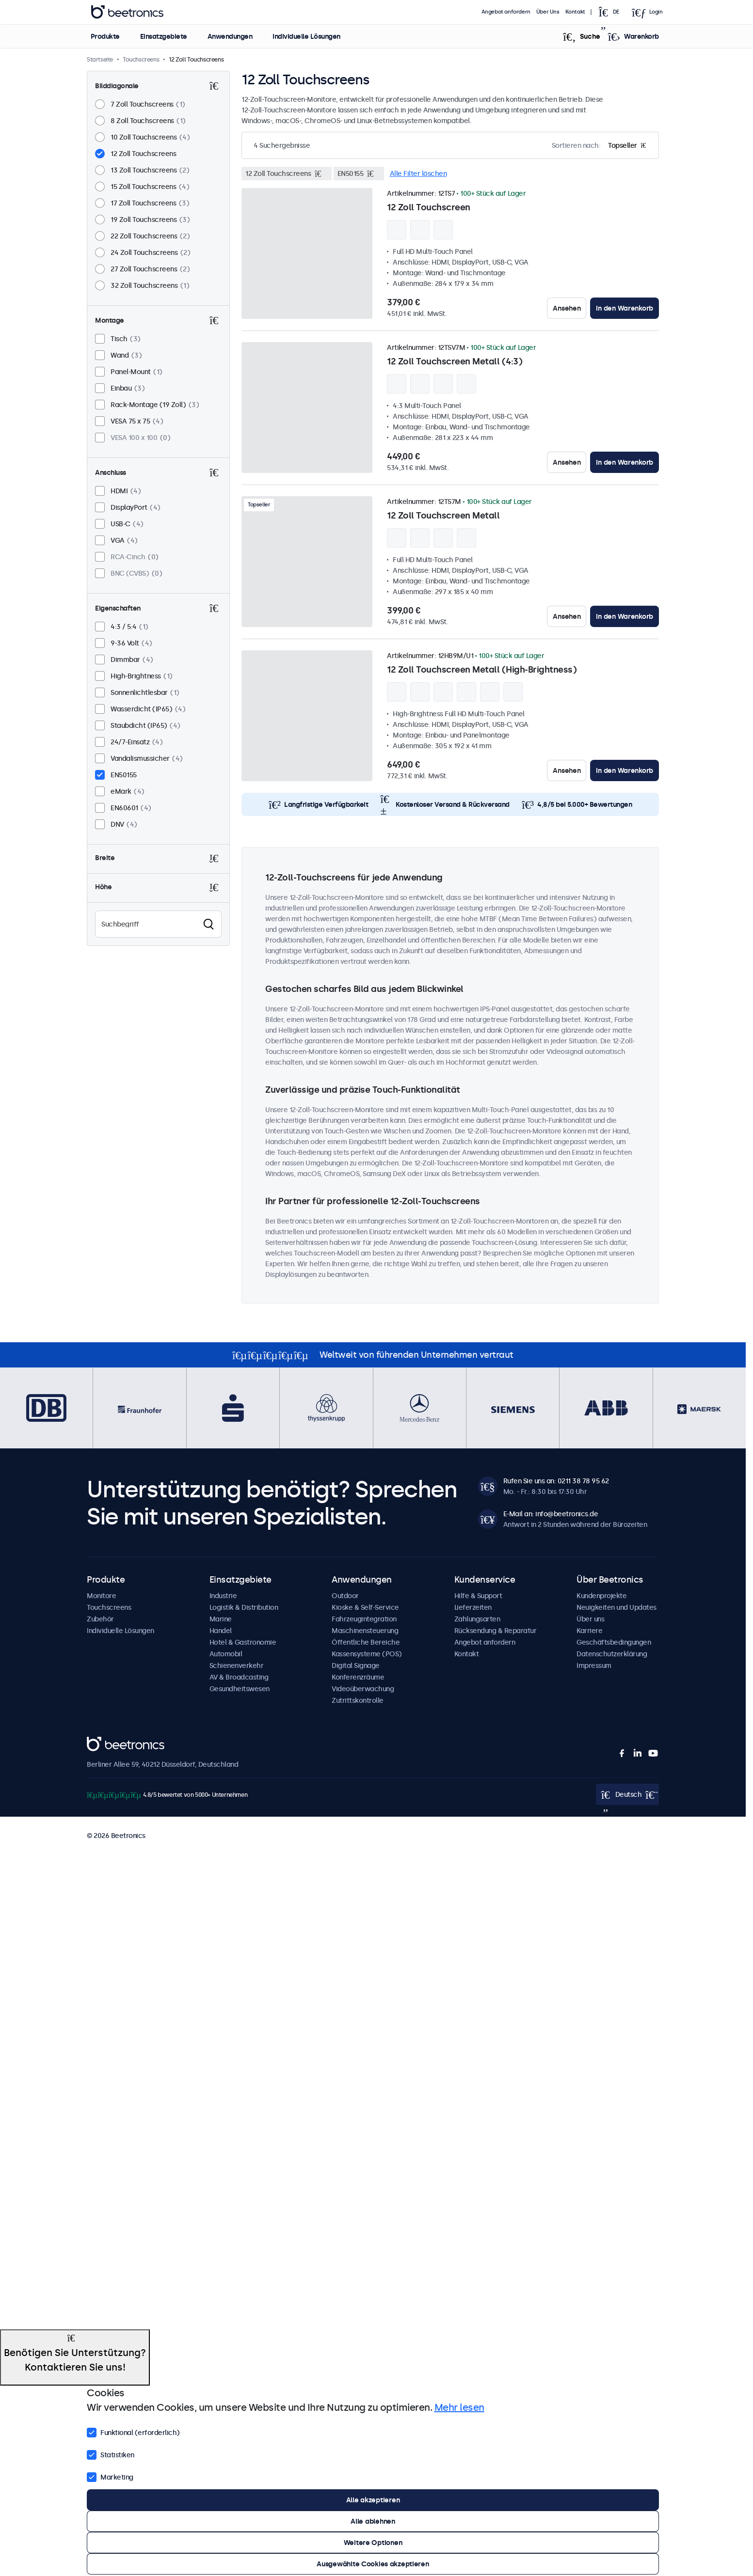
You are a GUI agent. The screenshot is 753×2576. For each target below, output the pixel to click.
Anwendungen (229, 36)
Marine (220, 1619)
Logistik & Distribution (243, 1607)
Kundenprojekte (601, 1595)
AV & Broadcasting (239, 1677)
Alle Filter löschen (418, 173)
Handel (220, 1630)
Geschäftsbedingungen (614, 1642)
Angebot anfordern (505, 12)
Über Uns (548, 12)
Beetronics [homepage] (127, 12)
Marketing (110, 2476)
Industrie (223, 1595)
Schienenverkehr (236, 1665)
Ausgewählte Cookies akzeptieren (373, 2563)
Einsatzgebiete (163, 36)
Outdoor (345, 1595)
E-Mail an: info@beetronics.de (550, 1513)
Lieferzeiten (473, 1607)
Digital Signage (356, 1665)
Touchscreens (109, 1607)
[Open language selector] (611, 12)
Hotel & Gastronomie (242, 1642)
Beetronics (104, 1742)
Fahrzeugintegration (364, 1619)
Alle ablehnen (373, 2521)
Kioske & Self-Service (365, 1607)
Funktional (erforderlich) (133, 2431)
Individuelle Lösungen (306, 36)
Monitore (101, 1595)
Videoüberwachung (363, 1688)
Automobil (225, 1653)
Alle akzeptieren (373, 2500)
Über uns (590, 1619)
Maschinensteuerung (365, 1630)
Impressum (594, 1665)
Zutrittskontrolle (358, 1700)
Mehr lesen (459, 2407)
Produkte (104, 36)
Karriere (589, 1630)
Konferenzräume (358, 1677)
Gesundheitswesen (239, 1688)
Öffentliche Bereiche (366, 1642)
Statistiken (110, 2454)
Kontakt (575, 12)
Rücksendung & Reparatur (495, 1630)
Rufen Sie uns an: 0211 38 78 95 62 (556, 1480)
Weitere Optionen (373, 2542)
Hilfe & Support (478, 1595)
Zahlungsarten (477, 1619)
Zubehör (100, 1619)
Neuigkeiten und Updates (617, 1607)
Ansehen (566, 308)
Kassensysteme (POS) (367, 1653)
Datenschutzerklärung (612, 1653)
